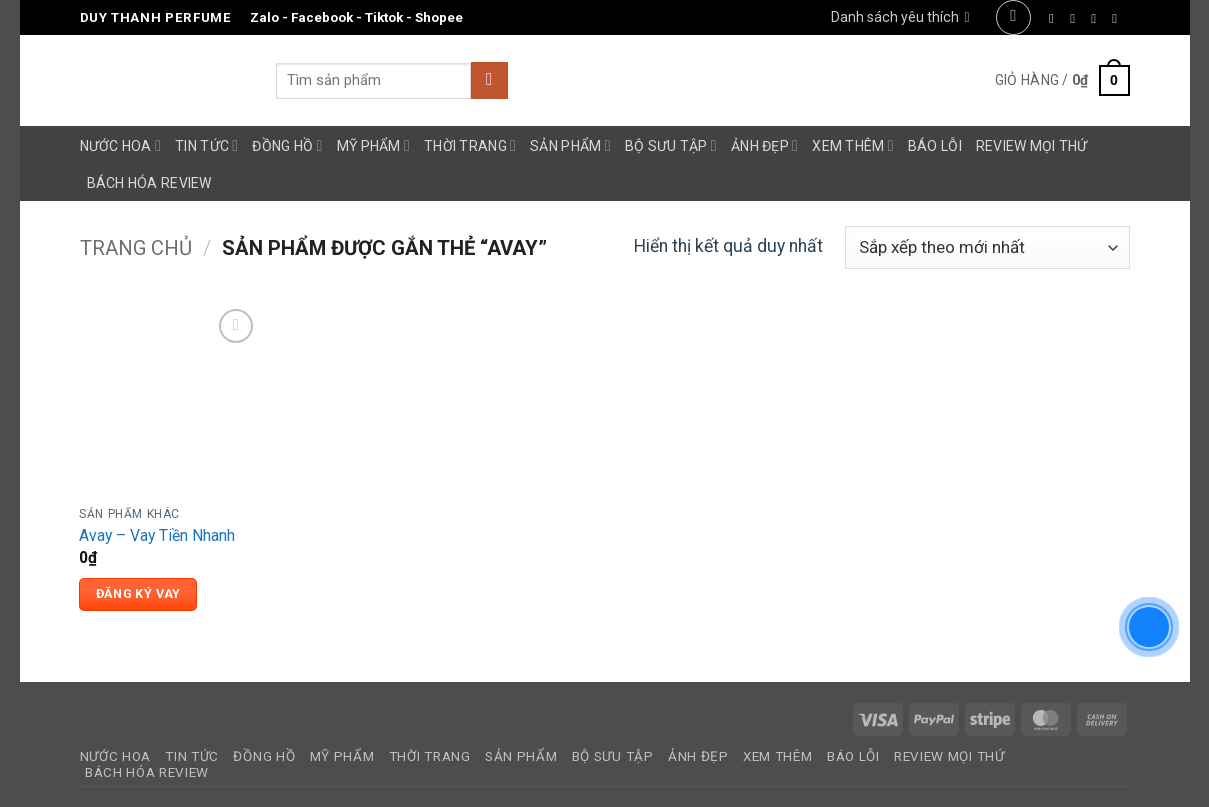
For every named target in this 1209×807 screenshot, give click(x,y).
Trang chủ (136, 248)
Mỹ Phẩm (373, 145)
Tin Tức (206, 145)
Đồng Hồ (287, 145)
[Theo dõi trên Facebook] (1055, 18)
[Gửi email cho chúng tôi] (1118, 18)
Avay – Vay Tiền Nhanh (157, 535)
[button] (1013, 17)
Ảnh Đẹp (764, 145)
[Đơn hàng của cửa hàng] (987, 247)
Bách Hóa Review (149, 183)
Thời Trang (470, 145)
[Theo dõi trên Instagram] (1076, 18)
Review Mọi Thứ (1032, 146)
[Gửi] (489, 80)
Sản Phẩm (570, 145)
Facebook (322, 17)
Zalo (264, 17)
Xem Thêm (853, 145)
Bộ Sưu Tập (671, 145)
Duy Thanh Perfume (156, 17)
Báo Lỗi (935, 146)
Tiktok (384, 17)
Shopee (439, 17)
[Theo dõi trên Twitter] (1097, 18)
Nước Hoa (121, 145)
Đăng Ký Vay (138, 593)
